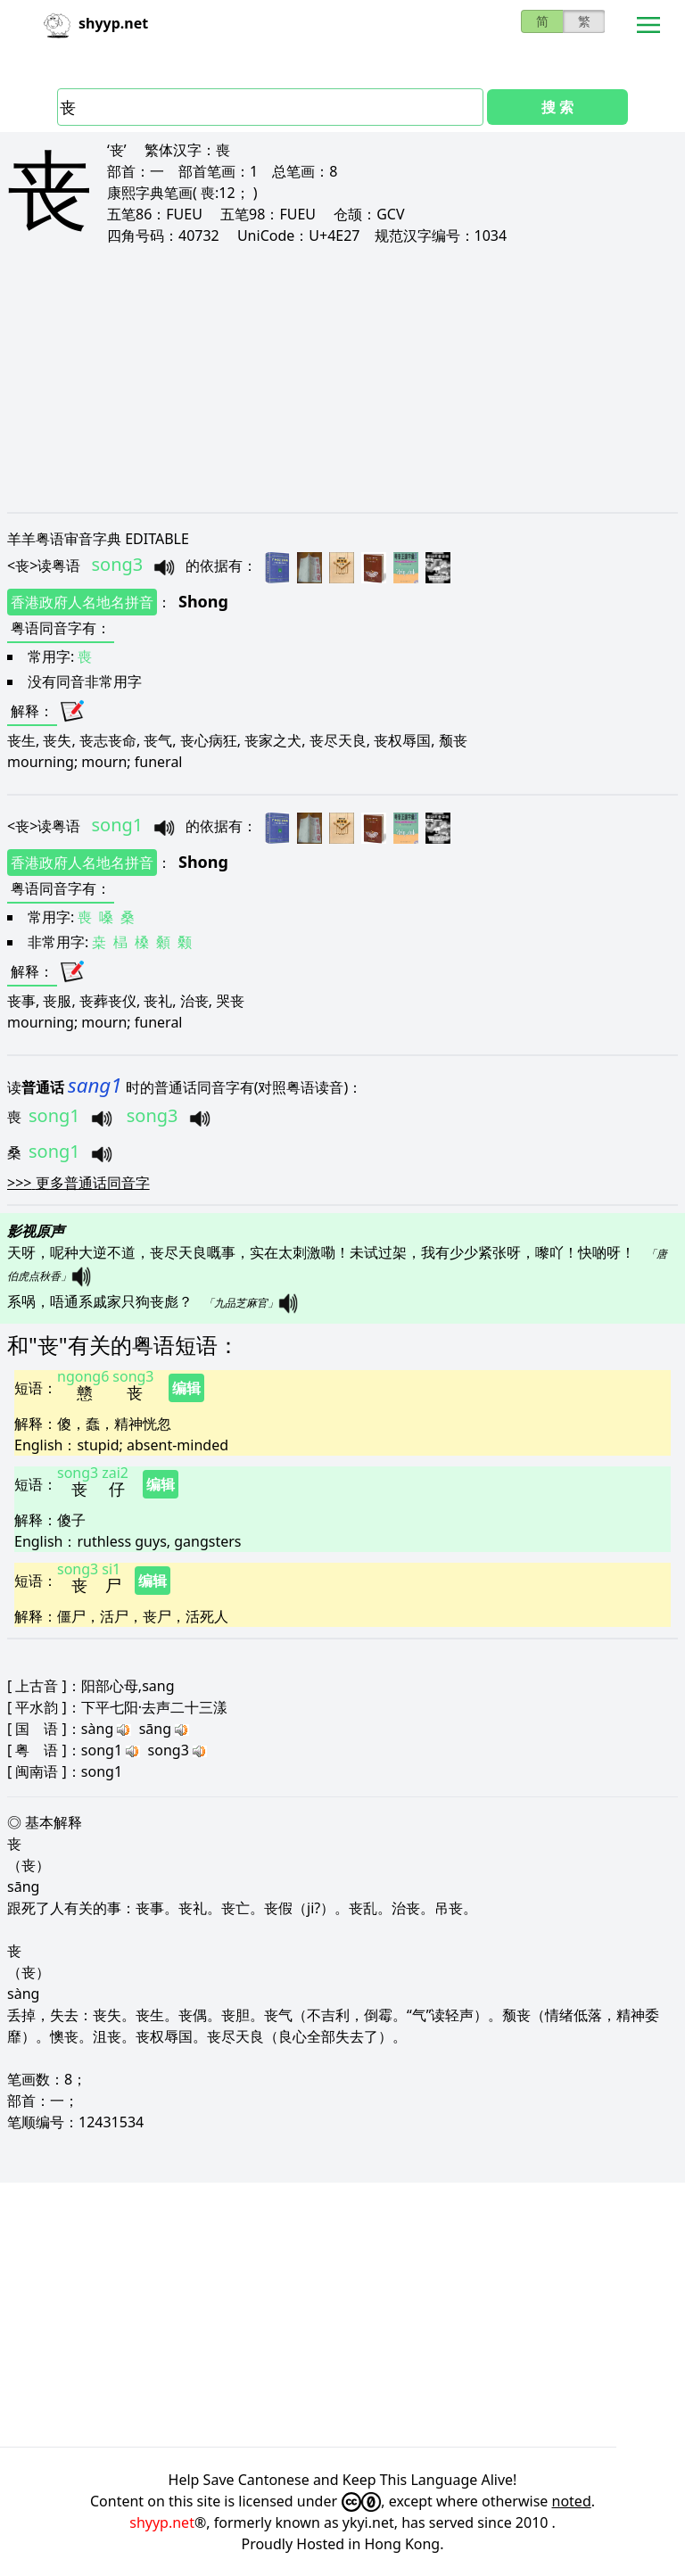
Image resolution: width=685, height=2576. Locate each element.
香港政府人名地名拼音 (82, 602)
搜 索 (557, 107)
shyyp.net (161, 2522)
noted (571, 2501)
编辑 (186, 1388)
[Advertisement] (342, 378)
